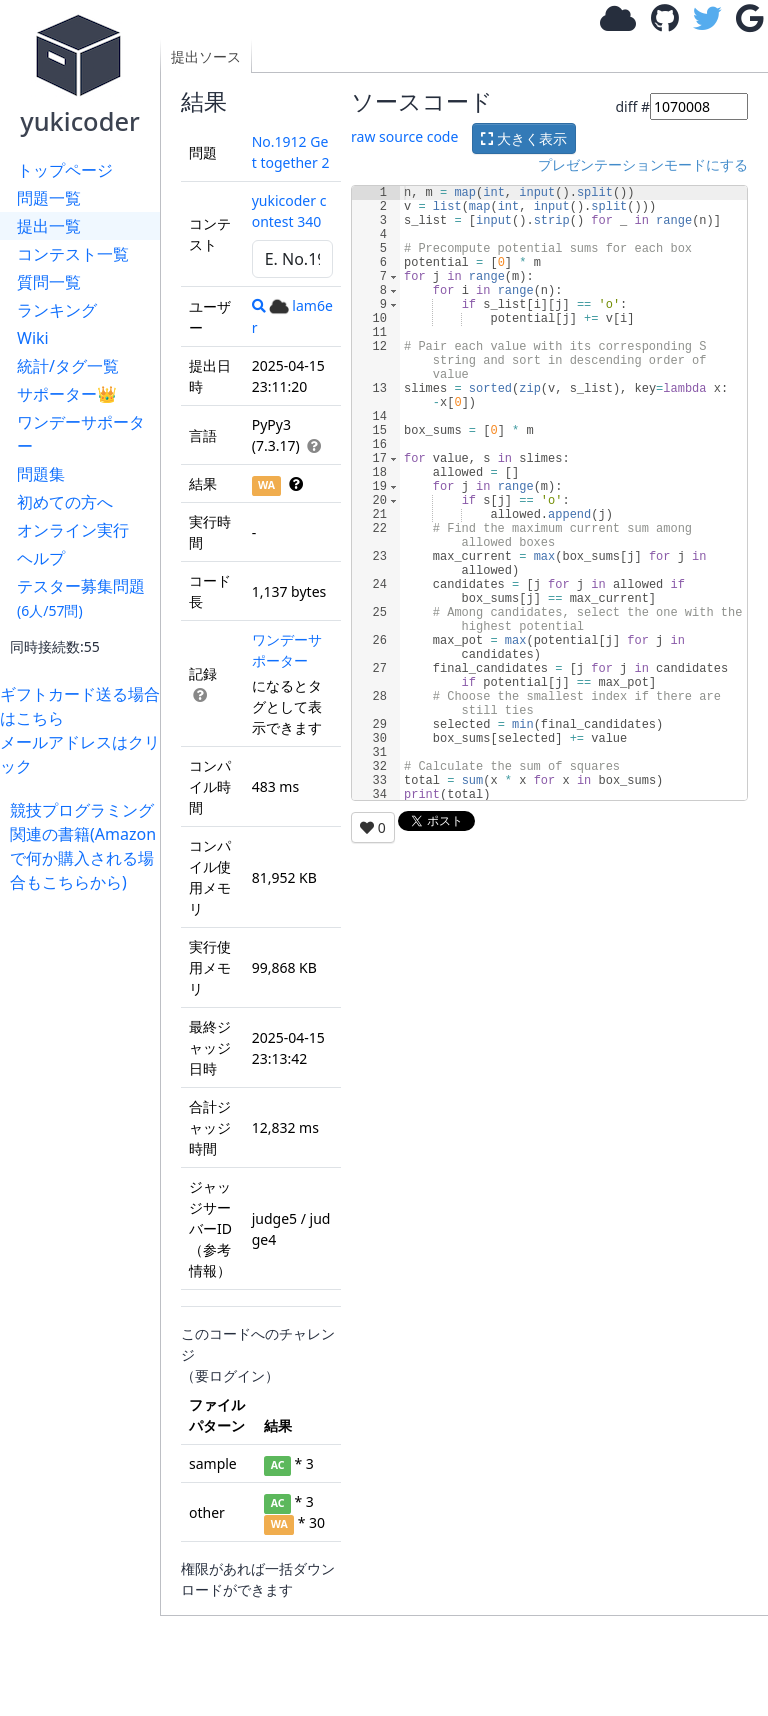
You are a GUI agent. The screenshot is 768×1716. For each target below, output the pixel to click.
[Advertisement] (85, 1194)
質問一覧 (49, 282)
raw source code (404, 136)
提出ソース (206, 56)
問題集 (41, 474)
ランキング (57, 310)
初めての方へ (65, 502)
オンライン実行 (73, 530)
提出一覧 (49, 226)
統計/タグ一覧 (68, 366)
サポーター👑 (67, 394)
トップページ (65, 170)
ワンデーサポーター (81, 434)
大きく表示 (524, 138)
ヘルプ (41, 558)
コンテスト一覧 (73, 254)
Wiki (33, 338)
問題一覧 (49, 198)
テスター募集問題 (81, 597)
